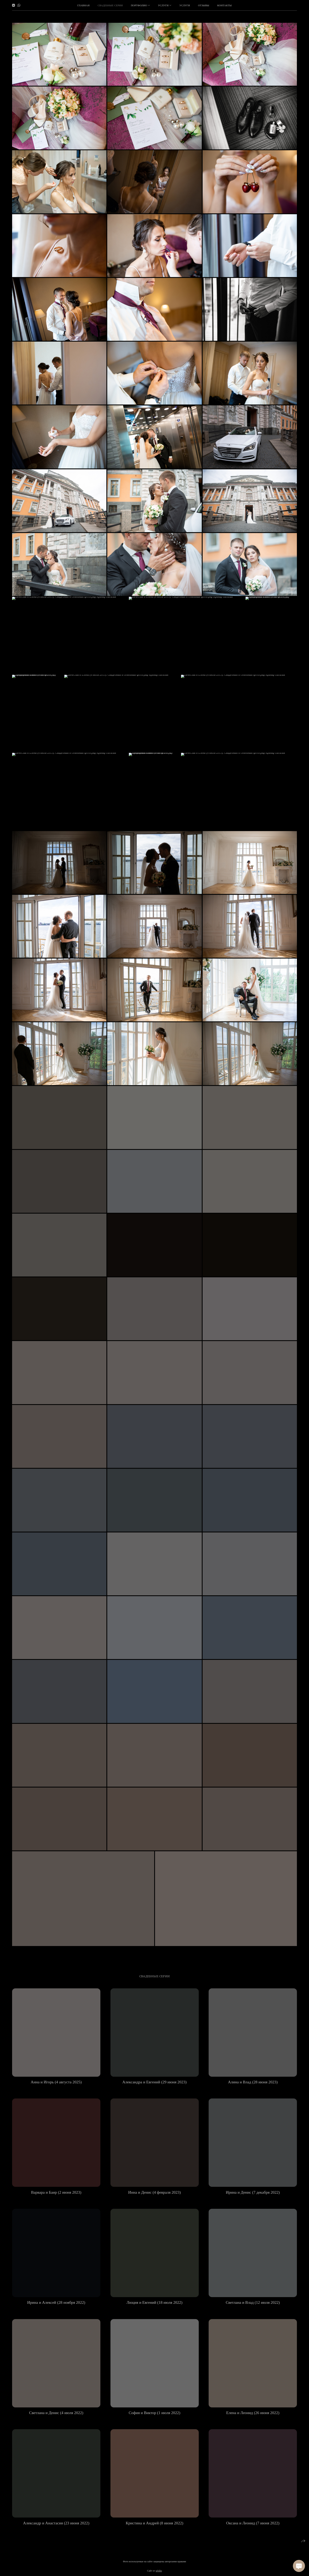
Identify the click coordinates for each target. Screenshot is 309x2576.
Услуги (184, 5)
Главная (83, 5)
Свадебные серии (110, 5)
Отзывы (203, 5)
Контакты (224, 5)
